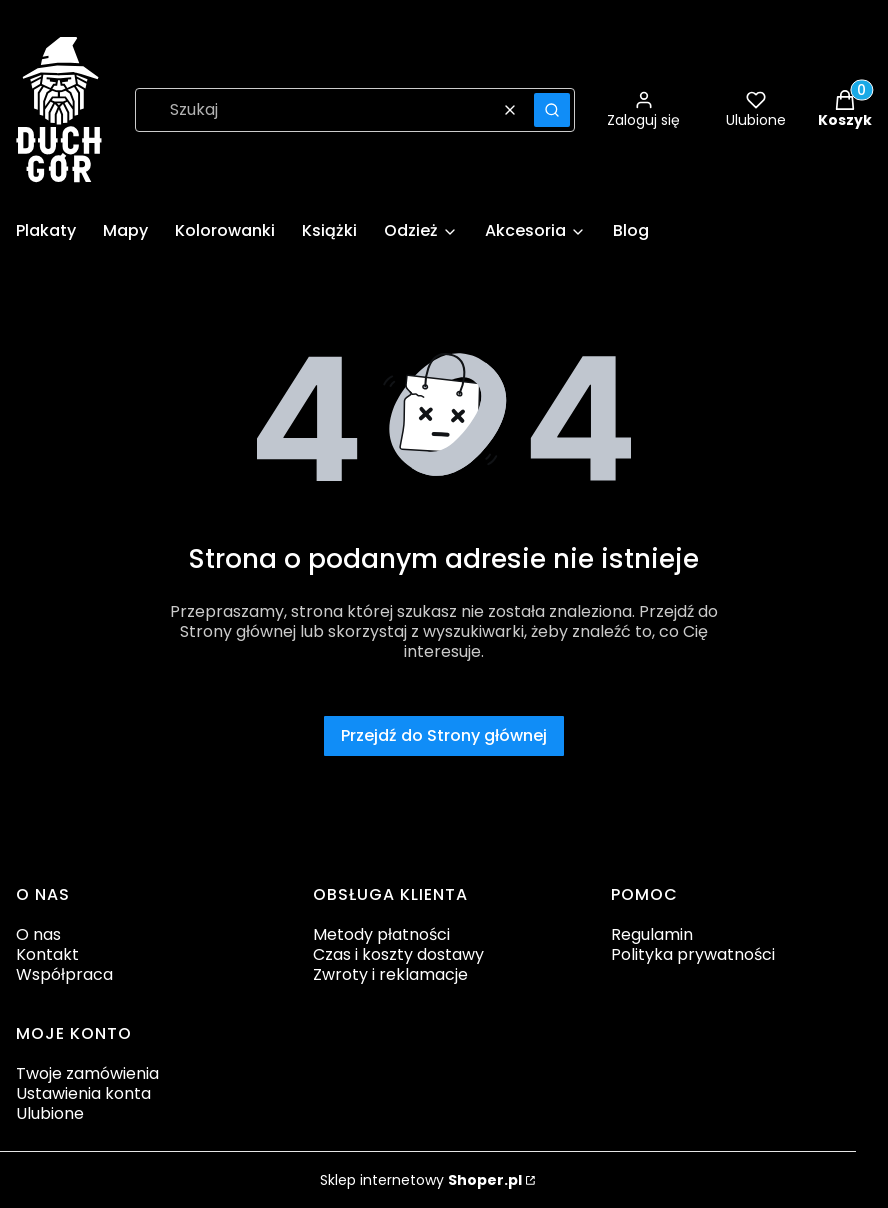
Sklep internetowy (421, 1180)
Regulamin (652, 934)
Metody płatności (381, 934)
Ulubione (50, 1113)
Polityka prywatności (693, 954)
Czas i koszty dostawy (398, 954)
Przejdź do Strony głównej (444, 735)
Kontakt (47, 954)
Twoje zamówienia (87, 1073)
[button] (552, 110)
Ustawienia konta (83, 1093)
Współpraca (64, 974)
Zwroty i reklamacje (390, 974)
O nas (38, 934)
